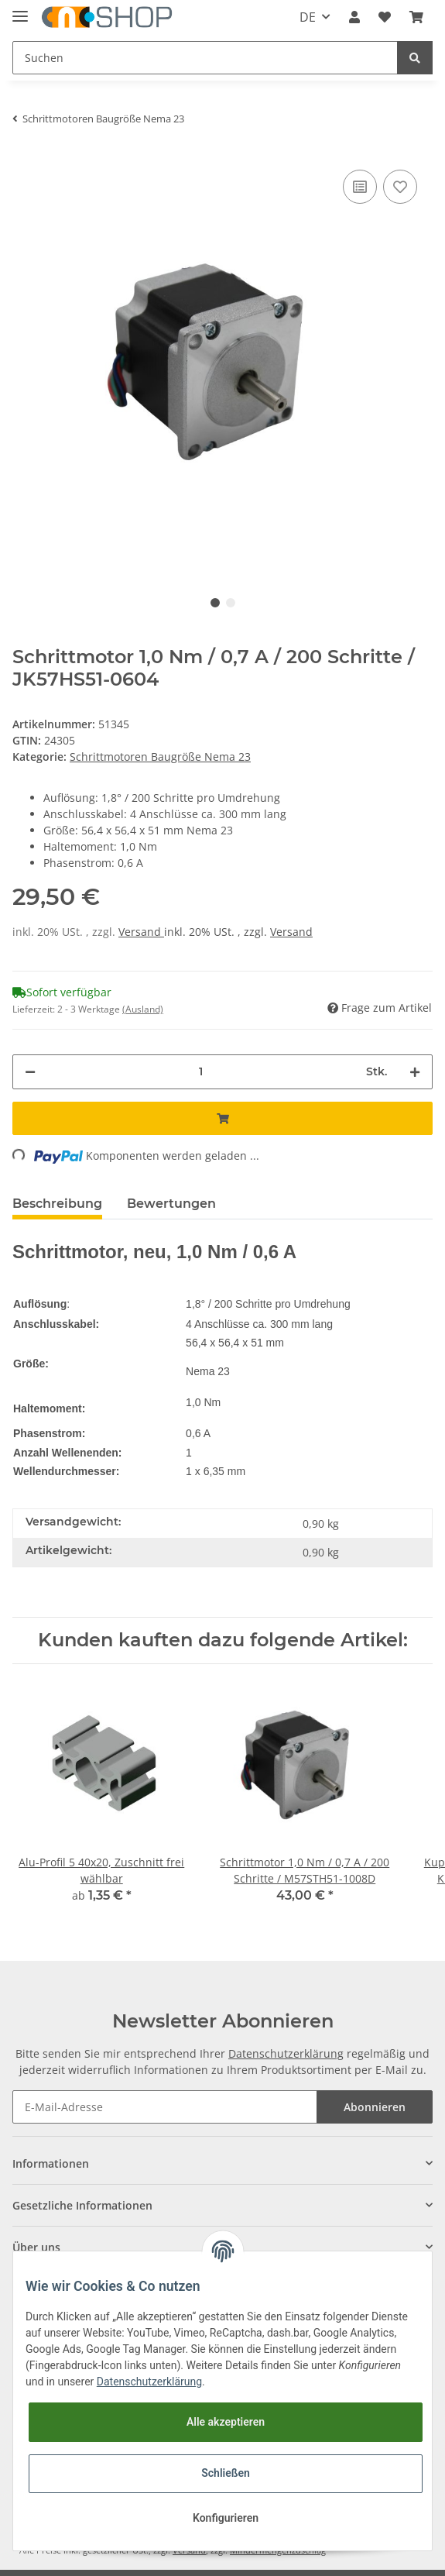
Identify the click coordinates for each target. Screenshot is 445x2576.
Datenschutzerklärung (286, 2053)
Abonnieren (375, 2107)
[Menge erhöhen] (415, 1072)
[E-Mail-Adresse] (164, 2107)
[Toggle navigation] (20, 9)
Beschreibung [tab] (57, 1203)
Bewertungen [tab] (171, 1203)
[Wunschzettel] (384, 17)
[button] (354, 17)
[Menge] (200, 1072)
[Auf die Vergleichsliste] (360, 187)
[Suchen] (205, 57)
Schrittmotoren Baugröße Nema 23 (160, 756)
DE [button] (308, 17)
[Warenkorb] (416, 17)
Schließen (225, 2473)
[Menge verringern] (30, 1072)
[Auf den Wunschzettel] (400, 187)
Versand (141, 931)
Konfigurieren (225, 2518)
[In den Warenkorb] (222, 1118)
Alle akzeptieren (226, 2422)
